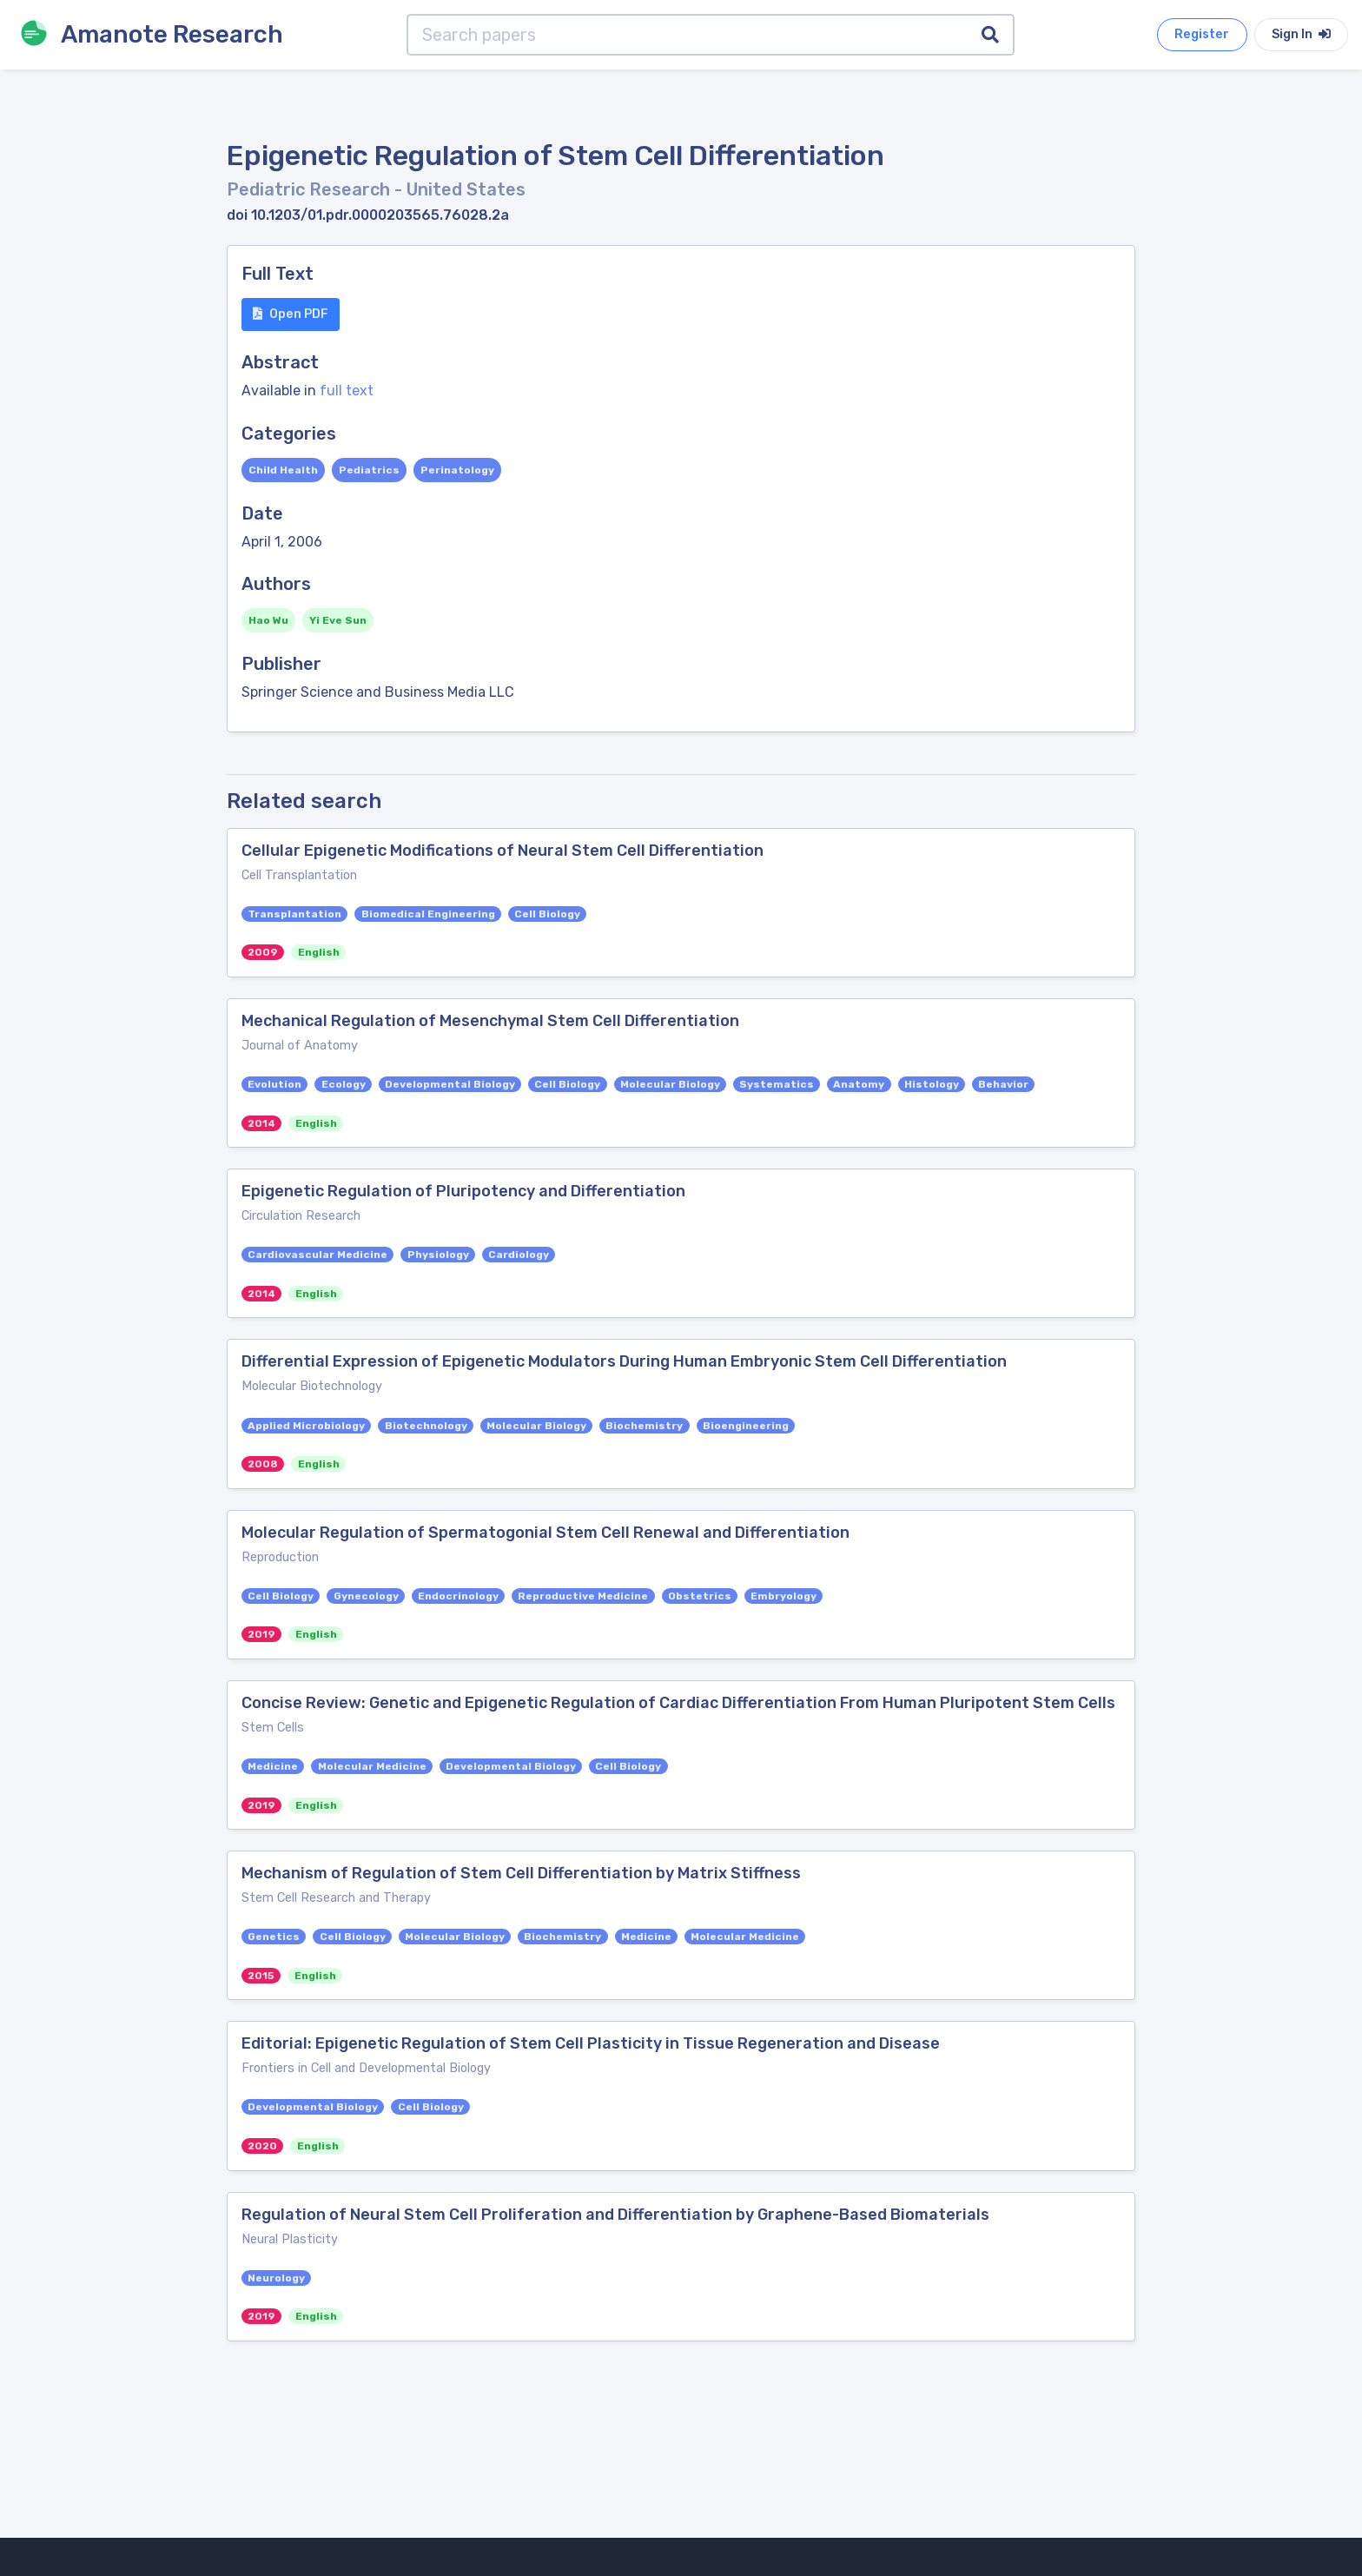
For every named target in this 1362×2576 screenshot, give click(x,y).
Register (1201, 34)
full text (347, 390)
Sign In (1301, 34)
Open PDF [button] (290, 314)
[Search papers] (688, 35)
